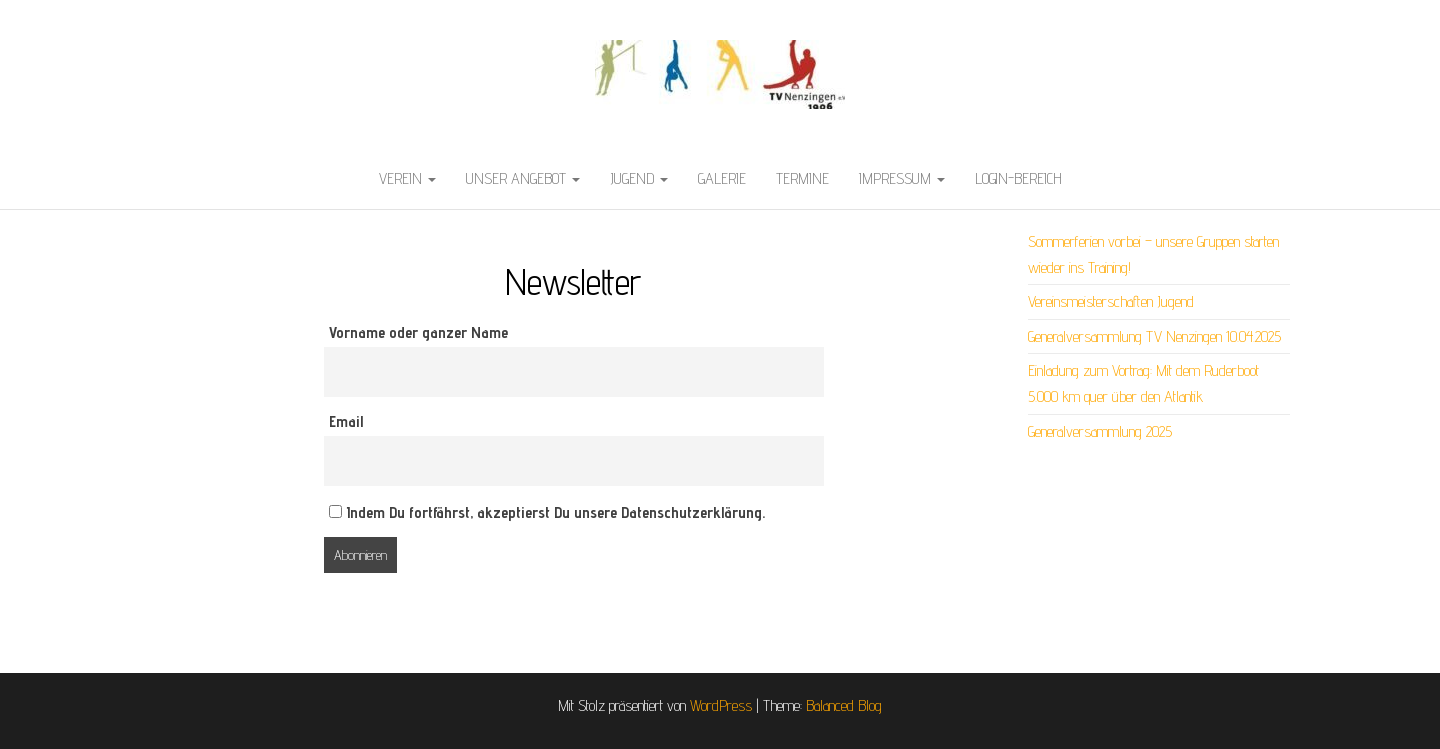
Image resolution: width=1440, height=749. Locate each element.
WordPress (721, 705)
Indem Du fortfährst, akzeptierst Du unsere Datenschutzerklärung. (547, 512)
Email (346, 421)
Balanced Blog (844, 705)
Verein (407, 178)
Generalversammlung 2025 (1100, 431)
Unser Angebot (523, 178)
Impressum (902, 178)
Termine (802, 178)
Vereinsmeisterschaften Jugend (1111, 301)
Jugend (639, 178)
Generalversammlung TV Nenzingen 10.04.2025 (1154, 336)
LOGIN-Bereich (1018, 178)
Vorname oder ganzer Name (418, 332)
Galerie (722, 178)
